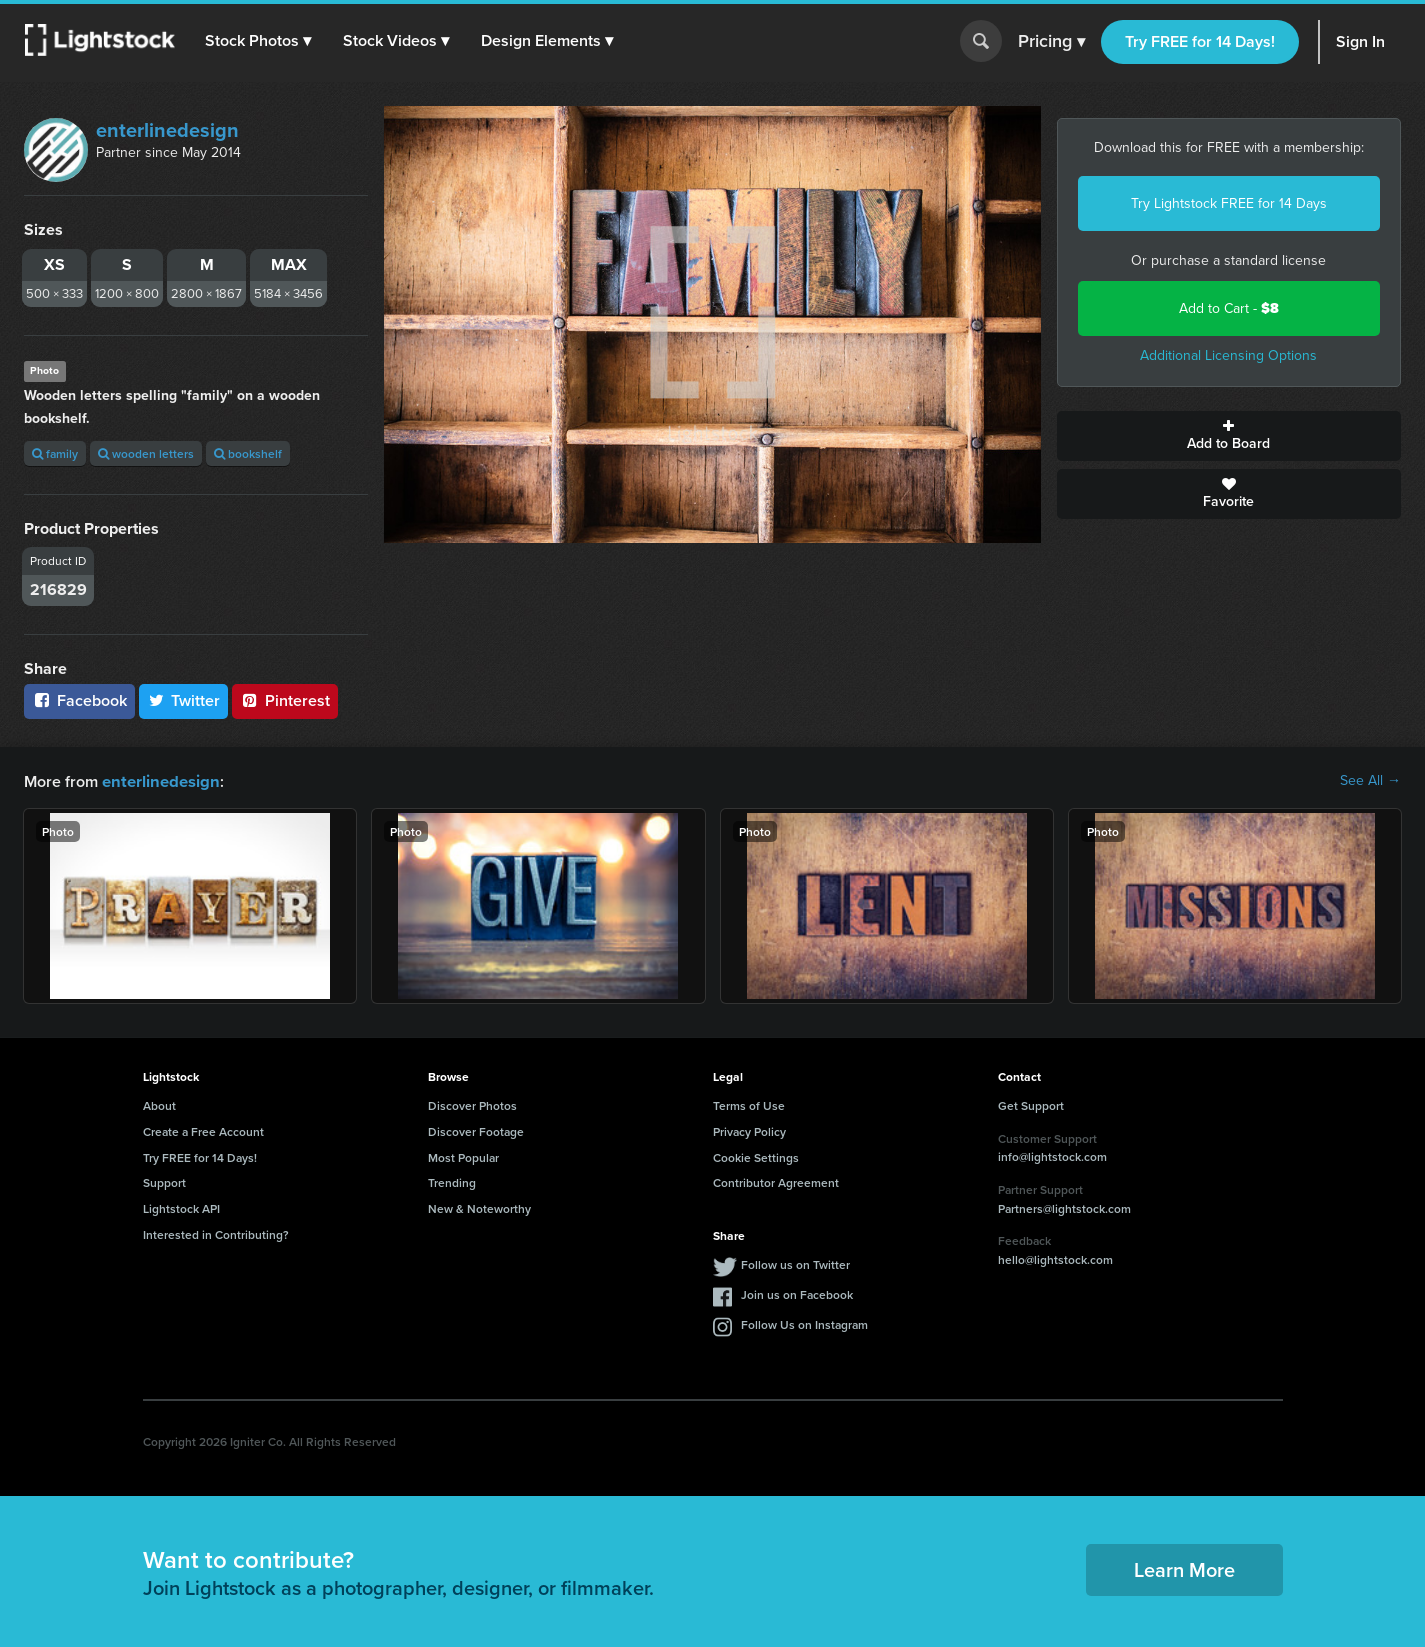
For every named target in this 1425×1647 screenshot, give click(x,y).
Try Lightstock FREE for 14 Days (1229, 203)
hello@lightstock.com (1055, 1258)
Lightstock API (181, 1207)
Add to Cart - (1229, 308)
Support (164, 1181)
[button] (259, 41)
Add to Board (1229, 436)
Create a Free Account (203, 1130)
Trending (452, 1181)
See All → (1370, 781)
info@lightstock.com (1052, 1155)
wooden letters (146, 453)
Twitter (184, 700)
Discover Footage (476, 1130)
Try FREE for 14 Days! (1200, 41)
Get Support (1031, 1104)
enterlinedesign (167, 130)
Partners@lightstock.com (1064, 1207)
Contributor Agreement (776, 1181)
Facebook (79, 700)
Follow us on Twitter (795, 1263)
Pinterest (285, 700)
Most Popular (463, 1156)
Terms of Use (749, 1104)
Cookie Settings (756, 1156)
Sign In (1360, 41)
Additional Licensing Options (1228, 355)
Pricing (1051, 42)
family (55, 453)
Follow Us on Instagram (804, 1323)
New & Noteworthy (479, 1207)
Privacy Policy (749, 1130)
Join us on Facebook (797, 1293)
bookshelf (248, 453)
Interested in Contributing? (216, 1233)
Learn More (1184, 1568)
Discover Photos (472, 1104)
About (159, 1104)
